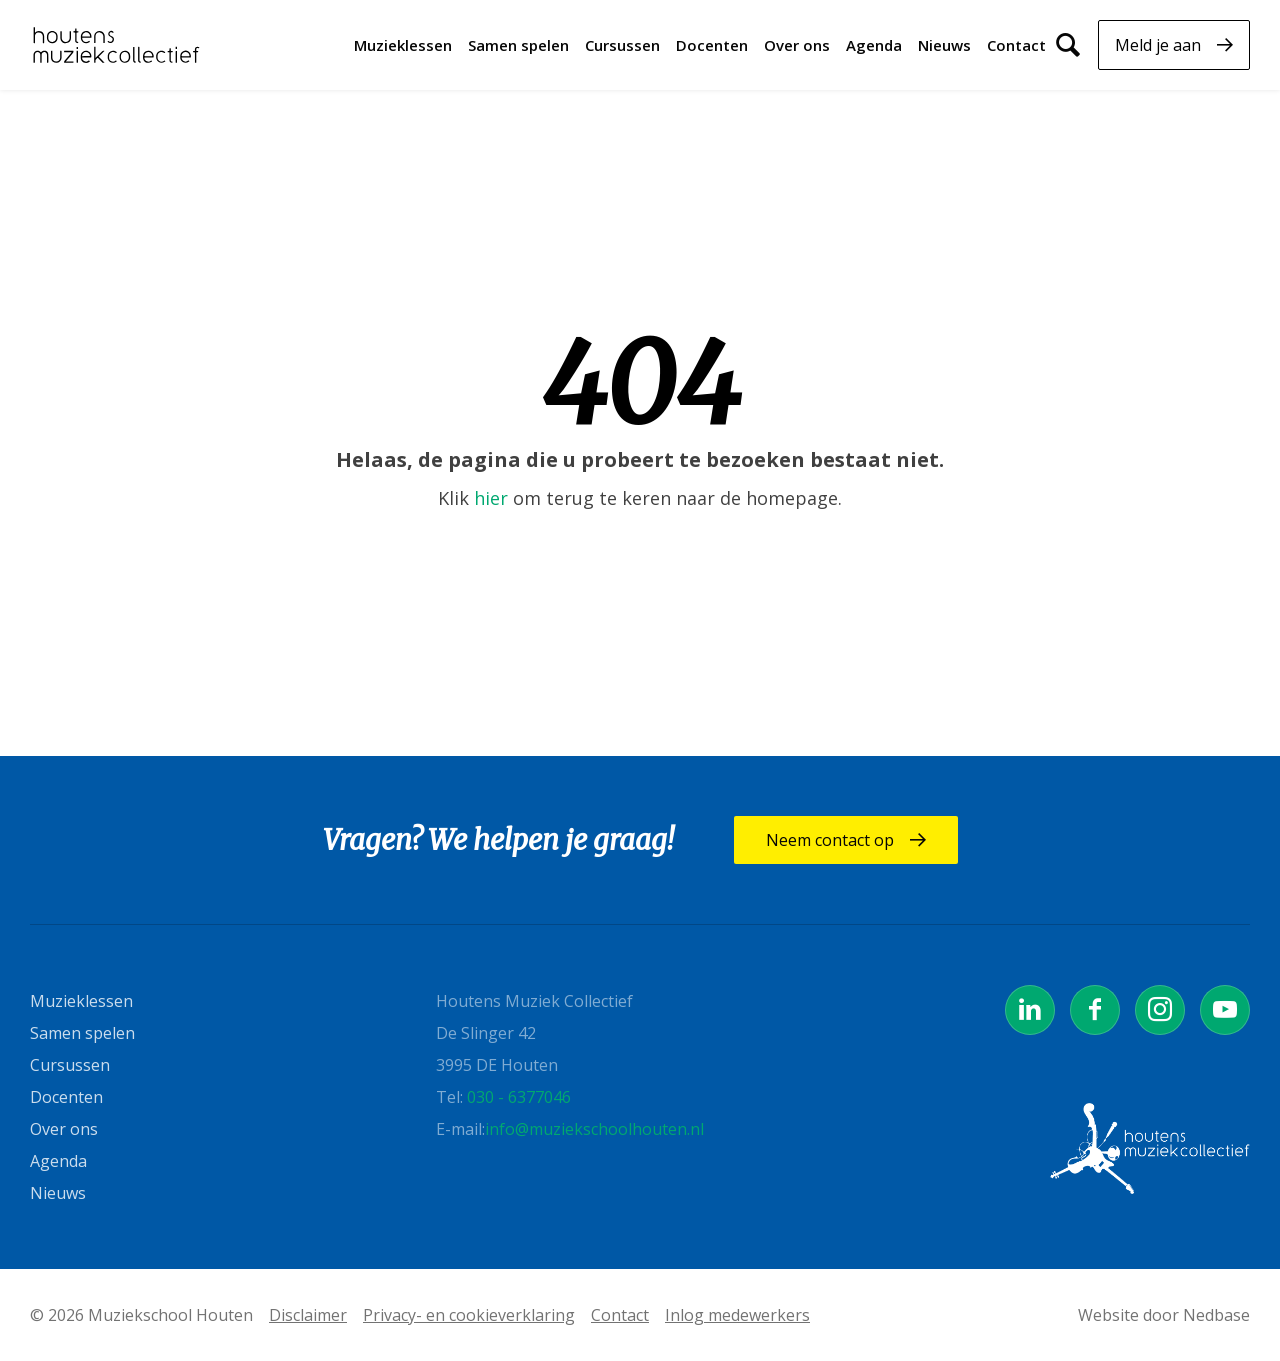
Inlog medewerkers (737, 1315)
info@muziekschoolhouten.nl (594, 1129)
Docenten (712, 45)
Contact (1016, 45)
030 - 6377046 (519, 1097)
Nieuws (944, 45)
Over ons (797, 45)
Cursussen (622, 45)
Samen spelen (518, 45)
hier (491, 498)
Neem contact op (830, 840)
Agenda (874, 45)
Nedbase (1216, 1315)
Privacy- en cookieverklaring (469, 1315)
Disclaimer (308, 1315)
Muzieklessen (403, 45)
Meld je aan (1158, 45)
